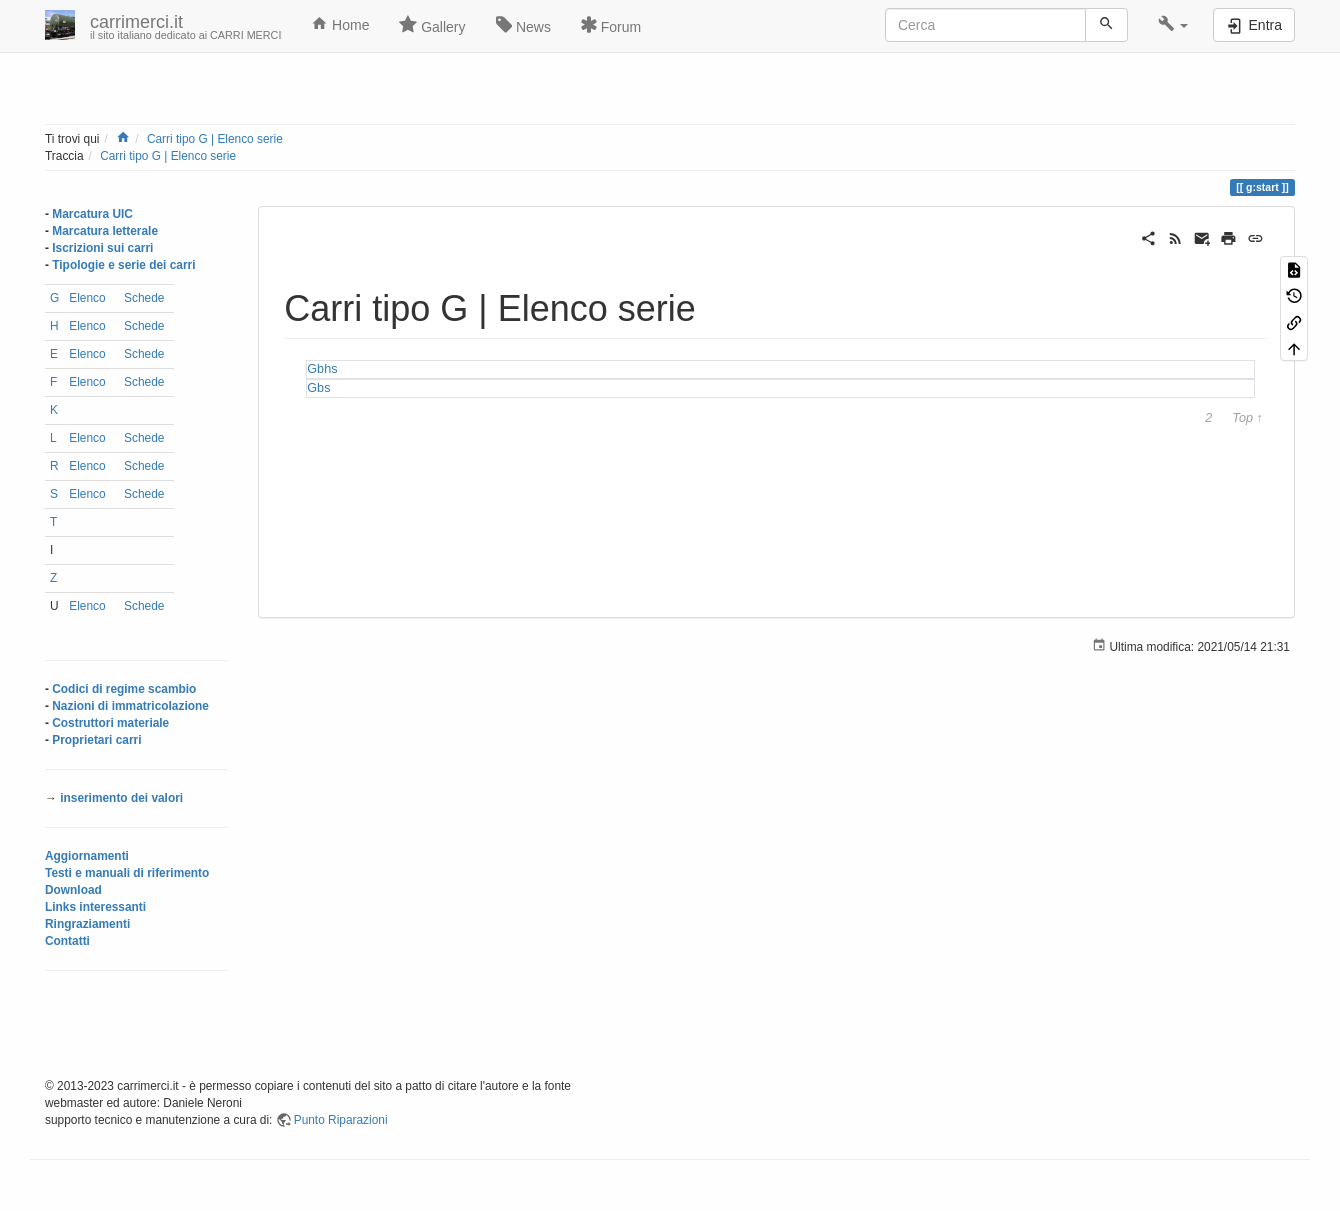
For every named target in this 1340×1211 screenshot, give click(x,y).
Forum (611, 25)
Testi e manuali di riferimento (127, 873)
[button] (1173, 25)
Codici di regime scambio (124, 689)
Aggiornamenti (87, 856)
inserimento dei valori (121, 798)
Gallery (432, 25)
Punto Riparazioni (341, 1120)
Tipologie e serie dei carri (123, 265)
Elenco (87, 298)
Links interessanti (95, 907)
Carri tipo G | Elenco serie (215, 139)
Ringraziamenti (87, 924)
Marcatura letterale (105, 231)
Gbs (318, 388)
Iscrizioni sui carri (102, 248)
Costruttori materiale (110, 723)
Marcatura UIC (92, 214)
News (523, 25)
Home (340, 24)
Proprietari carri (96, 740)
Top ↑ (1247, 418)
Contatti (67, 941)
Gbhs (322, 369)
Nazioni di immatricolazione (130, 706)
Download (73, 890)
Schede (144, 298)
